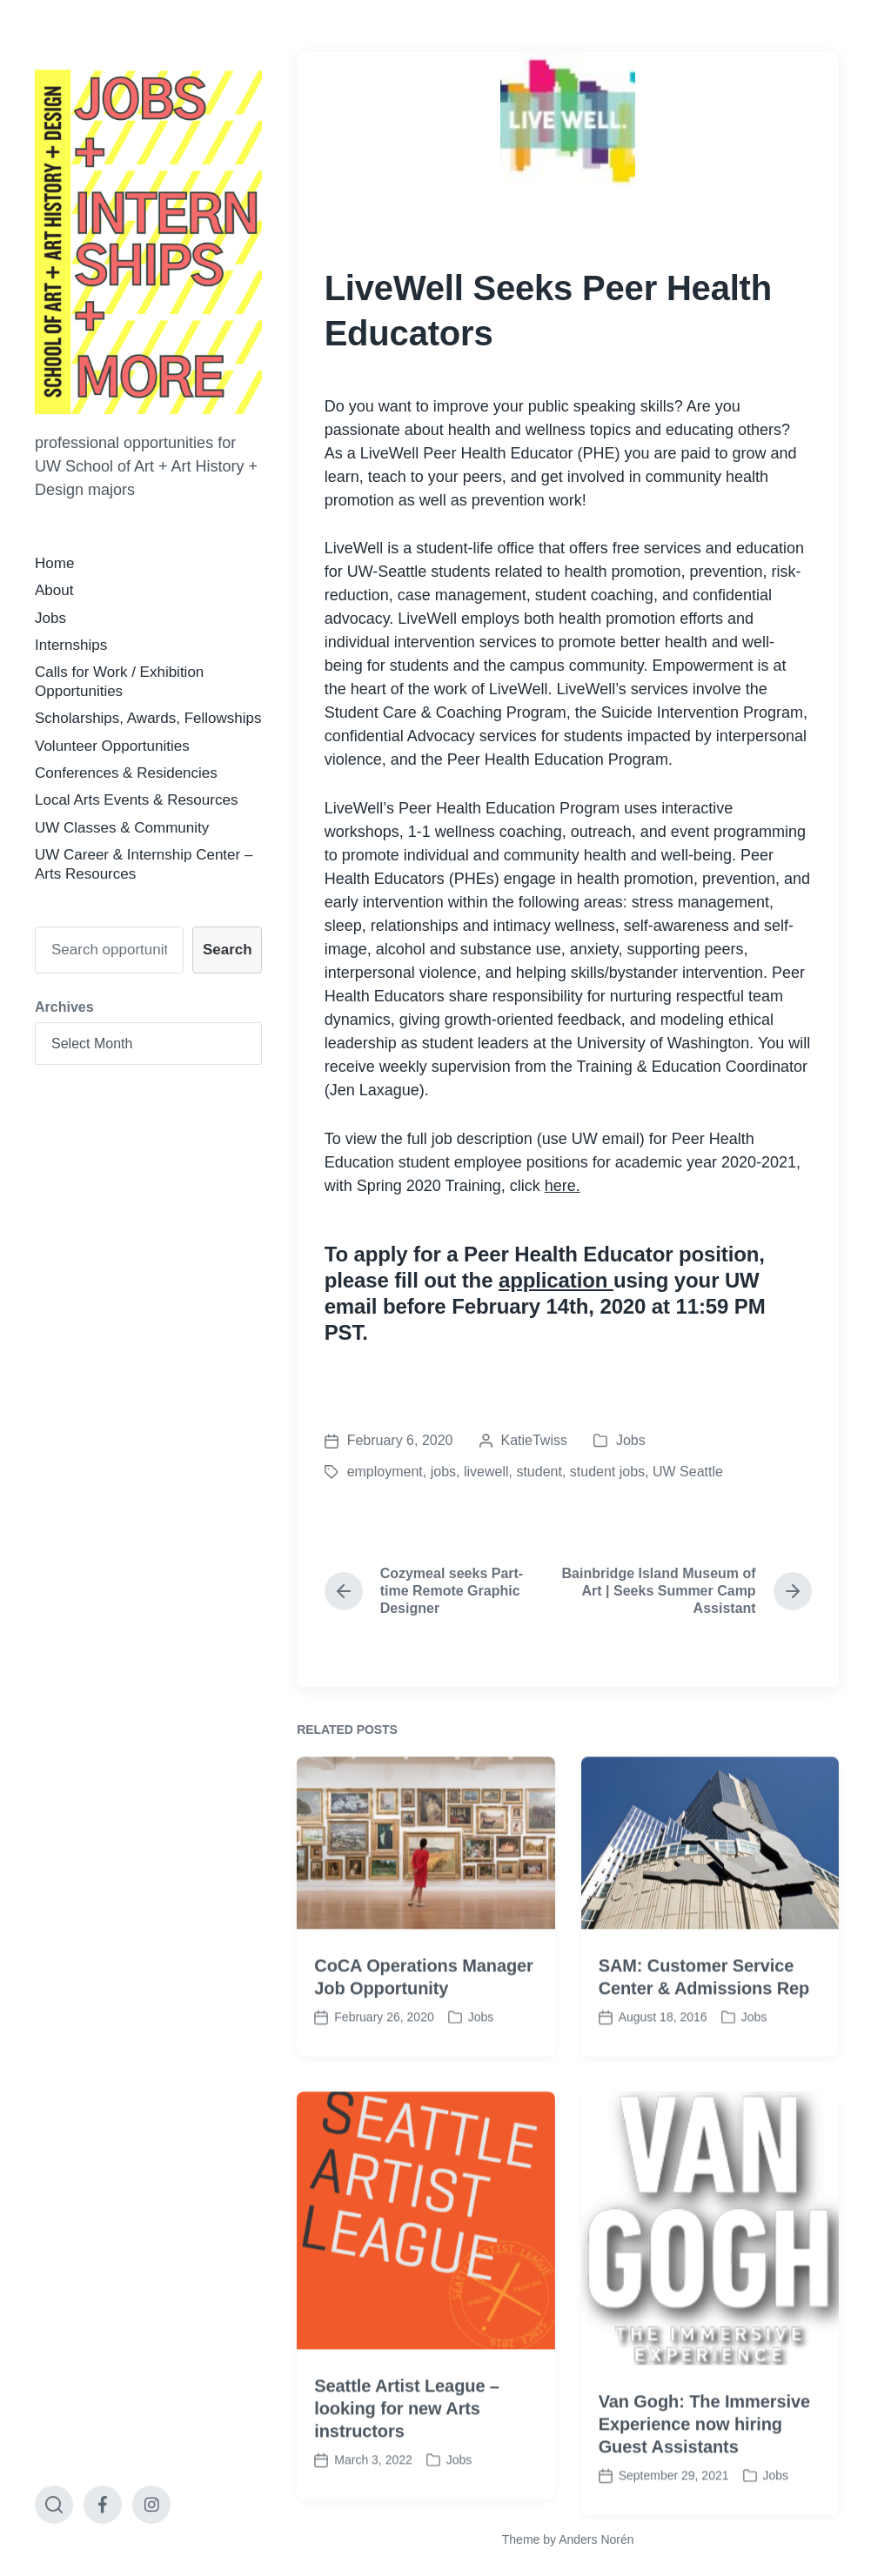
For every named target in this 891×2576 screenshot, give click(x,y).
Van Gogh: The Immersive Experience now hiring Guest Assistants (704, 2485)
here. (562, 1185)
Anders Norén (596, 2539)
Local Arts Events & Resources (136, 800)
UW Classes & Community (122, 828)
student (538, 1471)
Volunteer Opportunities (112, 746)
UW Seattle (688, 1471)
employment (385, 1471)
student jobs (607, 1471)
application (556, 1280)
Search (227, 949)
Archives (64, 1007)
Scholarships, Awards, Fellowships (148, 718)
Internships (71, 645)
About (54, 590)
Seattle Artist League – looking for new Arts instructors (406, 2470)
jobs (443, 1471)
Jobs (50, 618)
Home (54, 563)
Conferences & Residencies (126, 773)
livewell (486, 1471)
